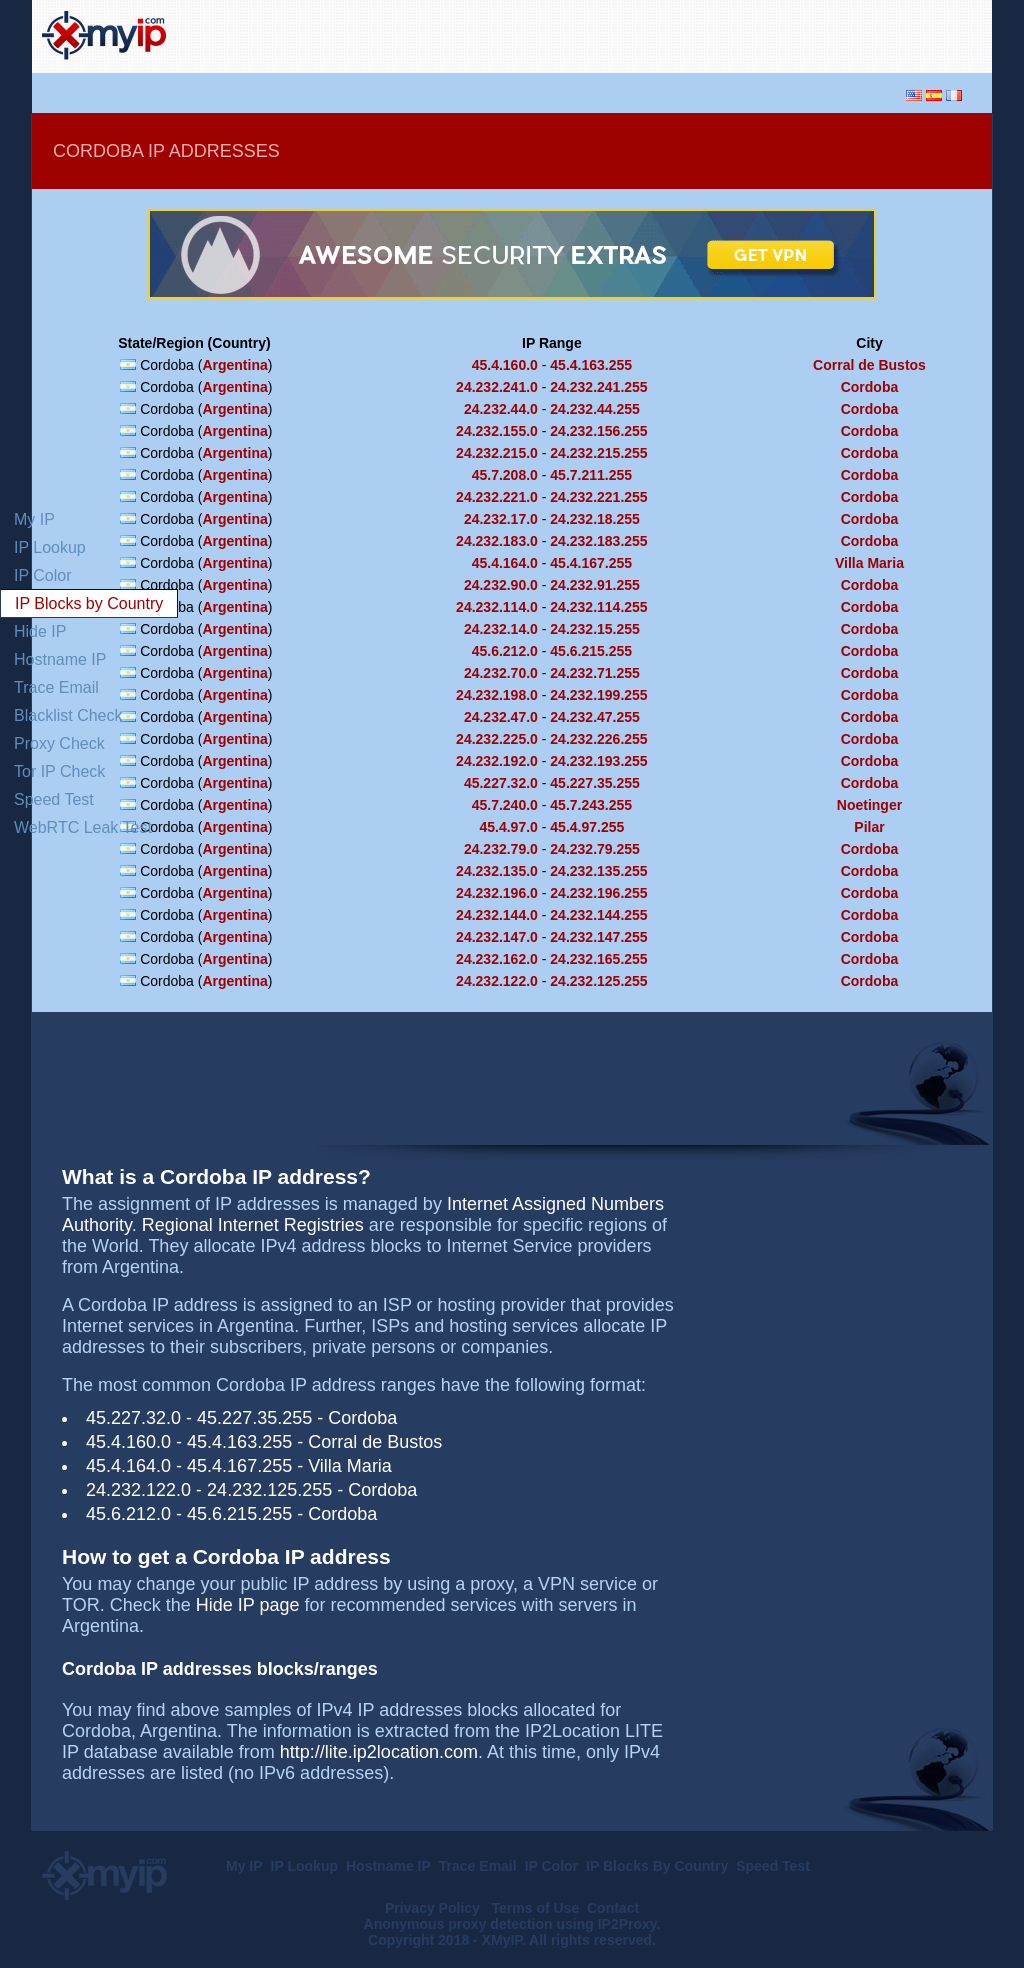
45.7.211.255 (591, 475)
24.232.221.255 (598, 497)
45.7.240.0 (505, 805)
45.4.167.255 (591, 563)
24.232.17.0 (501, 519)
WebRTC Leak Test (83, 827)
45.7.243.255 (591, 805)
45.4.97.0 (508, 827)
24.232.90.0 (501, 585)
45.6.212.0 (505, 651)
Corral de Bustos (869, 365)
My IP (34, 519)
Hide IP (40, 631)
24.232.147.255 (598, 937)
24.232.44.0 (501, 409)
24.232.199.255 (598, 695)
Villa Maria (869, 563)
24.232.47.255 (595, 717)
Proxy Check (59, 743)
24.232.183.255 (598, 541)
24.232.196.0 (497, 893)
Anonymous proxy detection (458, 1924)
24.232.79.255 (595, 849)
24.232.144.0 (497, 915)
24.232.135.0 (497, 871)
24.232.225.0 (497, 739)
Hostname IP (60, 659)
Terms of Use (536, 1908)
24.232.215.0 (497, 453)
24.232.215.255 (598, 453)
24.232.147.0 (497, 937)
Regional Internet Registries (253, 1225)
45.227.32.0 (501, 783)
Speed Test (54, 799)
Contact (613, 1908)
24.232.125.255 (598, 981)
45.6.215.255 (591, 651)
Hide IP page (248, 1605)
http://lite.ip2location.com (379, 1752)
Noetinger (869, 805)
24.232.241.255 (598, 387)
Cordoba (870, 387)
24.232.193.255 (598, 761)
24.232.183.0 (497, 541)
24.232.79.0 (501, 849)
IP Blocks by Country (89, 603)
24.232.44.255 (595, 409)
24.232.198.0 (497, 695)
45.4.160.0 (505, 365)
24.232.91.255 (595, 585)
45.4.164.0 (505, 563)
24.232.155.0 (497, 431)
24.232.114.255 (598, 607)
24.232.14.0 (501, 629)
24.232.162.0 (497, 959)
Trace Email (56, 687)
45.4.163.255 (591, 365)
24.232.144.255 (598, 915)
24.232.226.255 (598, 739)
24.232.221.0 (497, 497)
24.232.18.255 (595, 519)
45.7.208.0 (505, 475)
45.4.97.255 (587, 827)
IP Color (43, 575)
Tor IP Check (59, 771)
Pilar (869, 827)
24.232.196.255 (598, 893)
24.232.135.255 (598, 871)
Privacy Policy (434, 1908)
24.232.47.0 (501, 717)
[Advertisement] (748, 34)
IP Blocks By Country (657, 1866)
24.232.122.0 (497, 981)
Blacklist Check (68, 715)
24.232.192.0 (497, 761)
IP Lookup (50, 547)
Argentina (234, 365)
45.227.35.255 (595, 783)
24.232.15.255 (595, 629)
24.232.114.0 (497, 607)
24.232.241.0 (497, 387)
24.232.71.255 (595, 673)
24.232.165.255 (598, 959)
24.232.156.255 (598, 431)
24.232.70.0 (501, 673)
